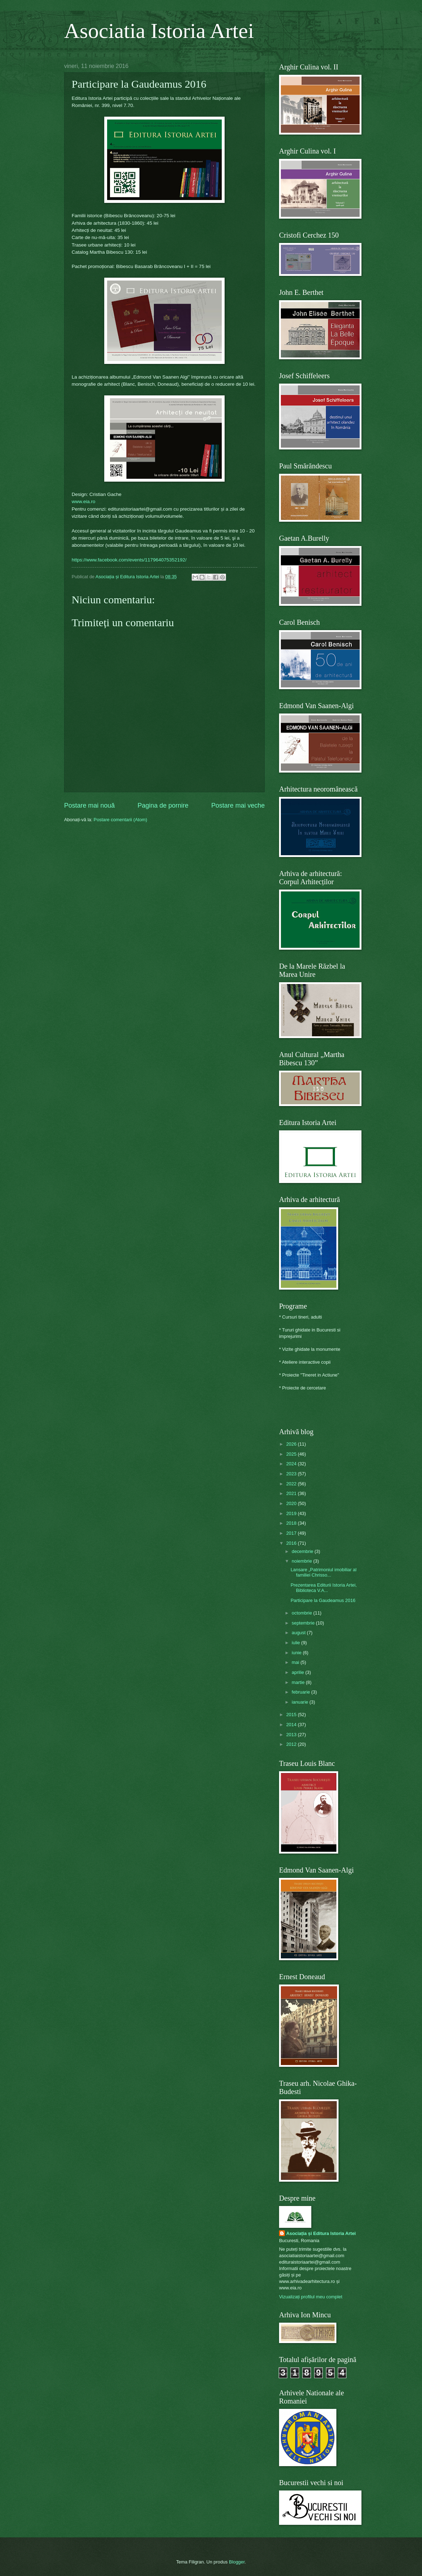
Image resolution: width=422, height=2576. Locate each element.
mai (296, 1662)
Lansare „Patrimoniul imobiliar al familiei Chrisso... (323, 1572)
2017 (292, 1533)
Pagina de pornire (163, 805)
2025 (292, 1454)
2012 (292, 1744)
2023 (292, 1473)
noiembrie (302, 1561)
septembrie (304, 1623)
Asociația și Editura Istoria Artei (321, 2233)
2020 (292, 1503)
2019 (292, 1513)
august (299, 1632)
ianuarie (300, 1702)
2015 (292, 1714)
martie (299, 1682)
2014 (292, 1724)
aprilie (298, 1672)
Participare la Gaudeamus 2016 (323, 1600)
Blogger (237, 2562)
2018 (292, 1523)
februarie (301, 1692)
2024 (292, 1463)
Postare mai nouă (89, 805)
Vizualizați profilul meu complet (310, 2296)
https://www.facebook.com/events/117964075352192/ (129, 560)
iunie (297, 1652)
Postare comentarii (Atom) (120, 819)
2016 (292, 1543)
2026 (292, 1444)
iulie (296, 1642)
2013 (292, 1734)
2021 (292, 1493)
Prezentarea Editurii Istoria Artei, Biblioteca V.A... (324, 1587)
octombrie (302, 1613)
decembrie (303, 1551)
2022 (292, 1483)
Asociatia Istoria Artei (159, 31)
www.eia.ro (83, 501)
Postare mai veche (238, 805)
